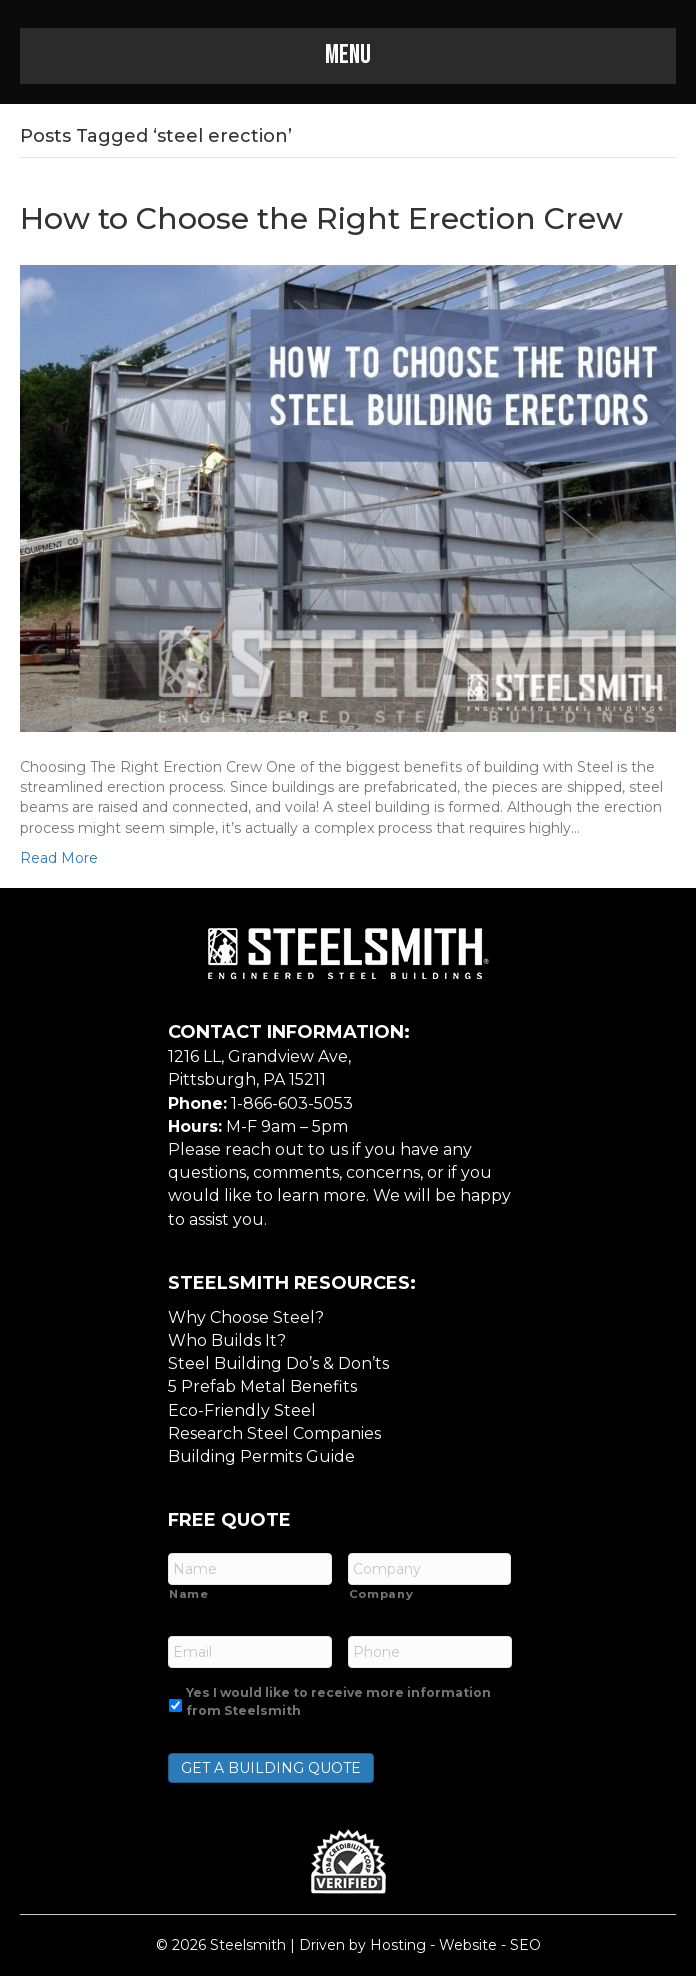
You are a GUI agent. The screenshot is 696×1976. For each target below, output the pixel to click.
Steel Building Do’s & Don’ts (278, 1363)
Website (468, 1945)
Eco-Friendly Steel (242, 1410)
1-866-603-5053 (292, 1103)
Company (381, 1594)
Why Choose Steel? (246, 1317)
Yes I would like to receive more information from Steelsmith (338, 1701)
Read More (59, 858)
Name (189, 1594)
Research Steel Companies (274, 1433)
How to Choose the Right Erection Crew (321, 218)
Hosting (398, 1945)
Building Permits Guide (261, 1456)
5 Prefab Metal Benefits (262, 1386)
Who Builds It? (227, 1340)
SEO (525, 1945)
